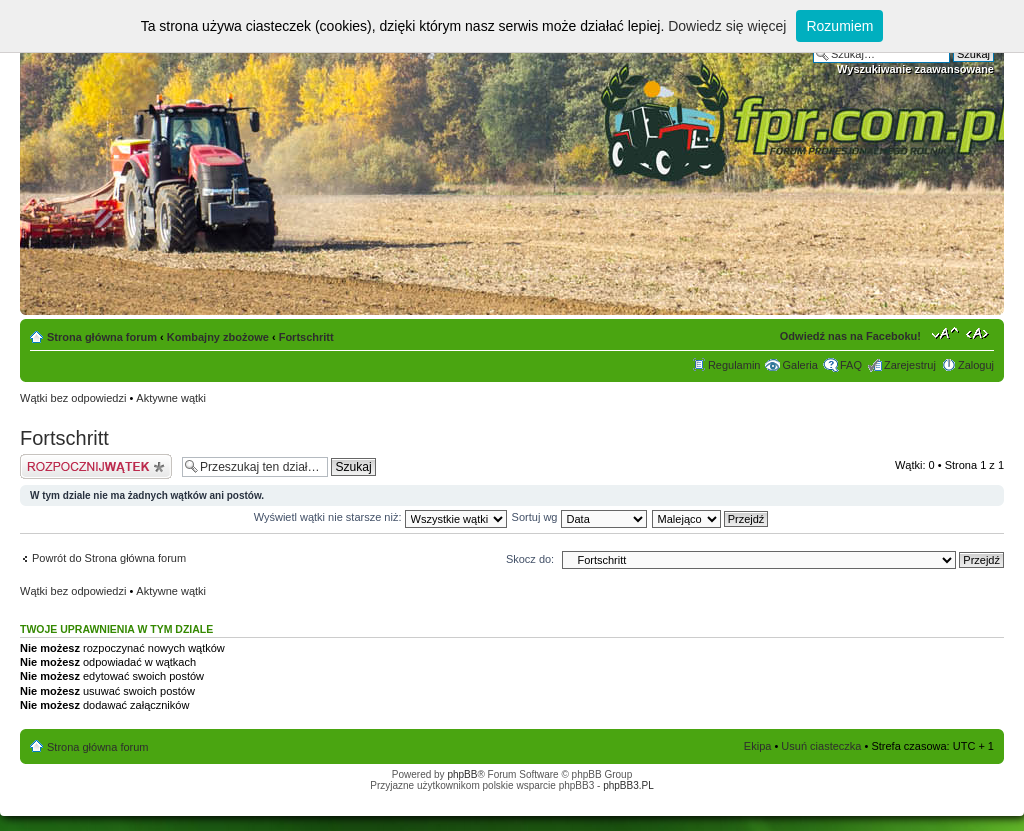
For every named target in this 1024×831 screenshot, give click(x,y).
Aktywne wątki (171, 398)
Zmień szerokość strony (979, 333)
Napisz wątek (96, 466)
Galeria (799, 365)
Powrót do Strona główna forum (109, 558)
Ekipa (758, 746)
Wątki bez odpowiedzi (73, 398)
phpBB (462, 774)
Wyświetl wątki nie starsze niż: (380, 517)
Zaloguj (976, 365)
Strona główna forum (102, 337)
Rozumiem (839, 26)
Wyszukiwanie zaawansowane (915, 69)
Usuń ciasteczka (821, 746)
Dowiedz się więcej (727, 26)
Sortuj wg (579, 517)
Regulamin (734, 365)
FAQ (851, 365)
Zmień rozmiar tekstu (945, 333)
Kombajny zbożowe (218, 337)
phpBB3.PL (628, 785)
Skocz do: (530, 559)
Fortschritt (306, 337)
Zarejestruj (910, 365)
